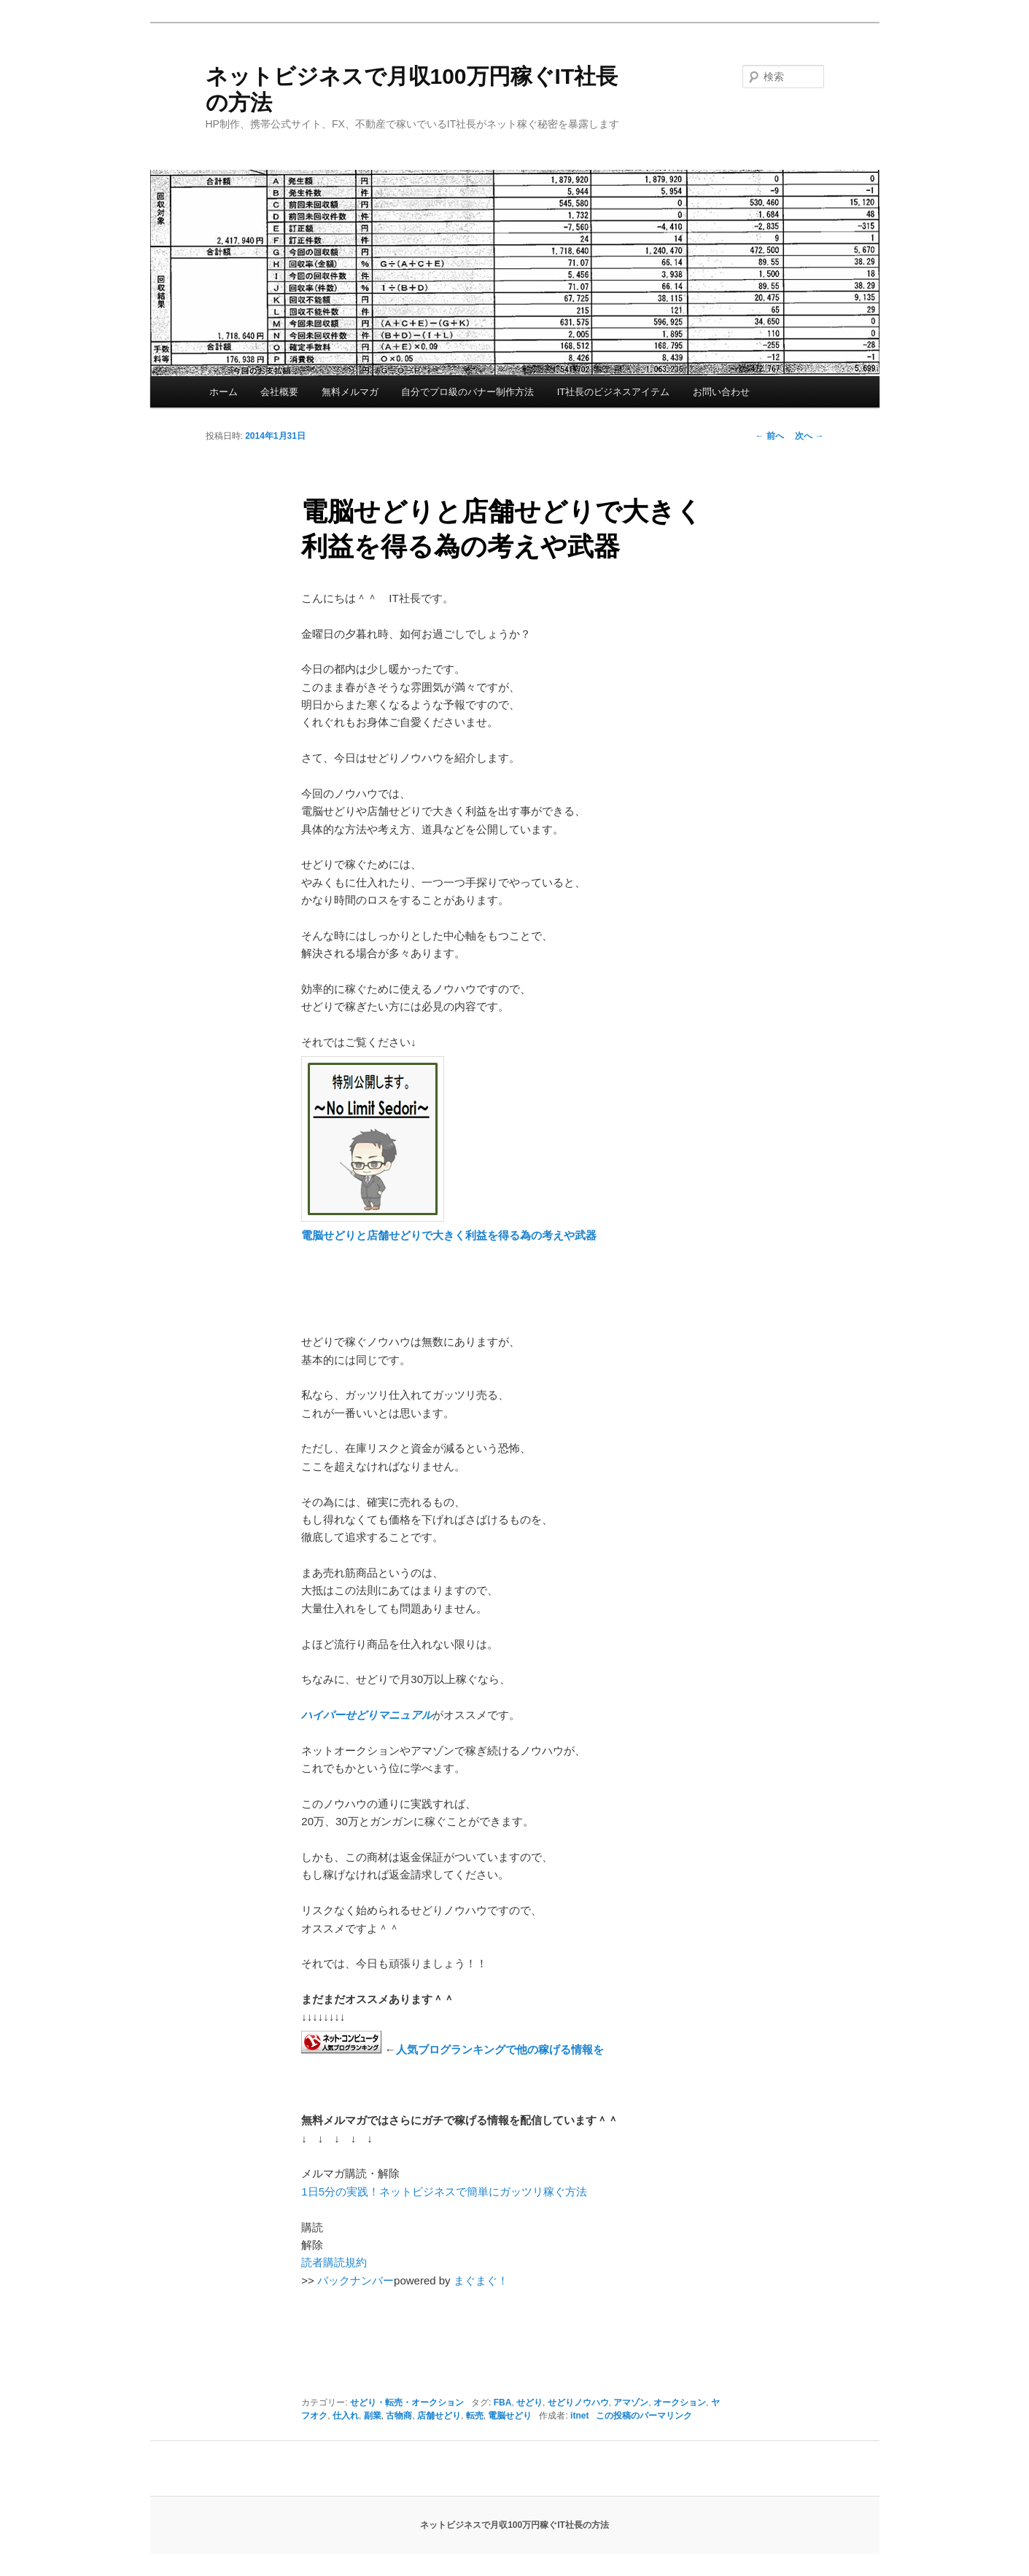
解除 (312, 2245)
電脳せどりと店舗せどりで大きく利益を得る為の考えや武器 (449, 1235)
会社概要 (279, 391)
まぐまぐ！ (481, 2280)
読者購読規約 (334, 2262)
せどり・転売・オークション (407, 2402)
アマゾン (630, 2402)
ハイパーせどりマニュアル (366, 1715)
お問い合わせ (721, 391)
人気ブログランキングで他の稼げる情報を (500, 2049)
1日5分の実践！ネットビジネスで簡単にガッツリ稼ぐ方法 (444, 2191)
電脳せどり (510, 2416)
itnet (579, 2416)
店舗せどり (439, 2416)
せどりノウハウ (578, 2402)
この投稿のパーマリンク (644, 2416)
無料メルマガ (350, 391)
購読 (312, 2227)
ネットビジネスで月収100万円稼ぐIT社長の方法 (514, 2525)
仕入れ (346, 2416)
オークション (679, 2402)
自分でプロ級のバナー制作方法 (467, 391)
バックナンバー (355, 2280)
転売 (475, 2416)
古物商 (399, 2416)
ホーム (223, 391)
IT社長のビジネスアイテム (613, 391)
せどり (529, 2402)
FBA (503, 2402)
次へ (809, 436)
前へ (770, 436)
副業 (372, 2416)
